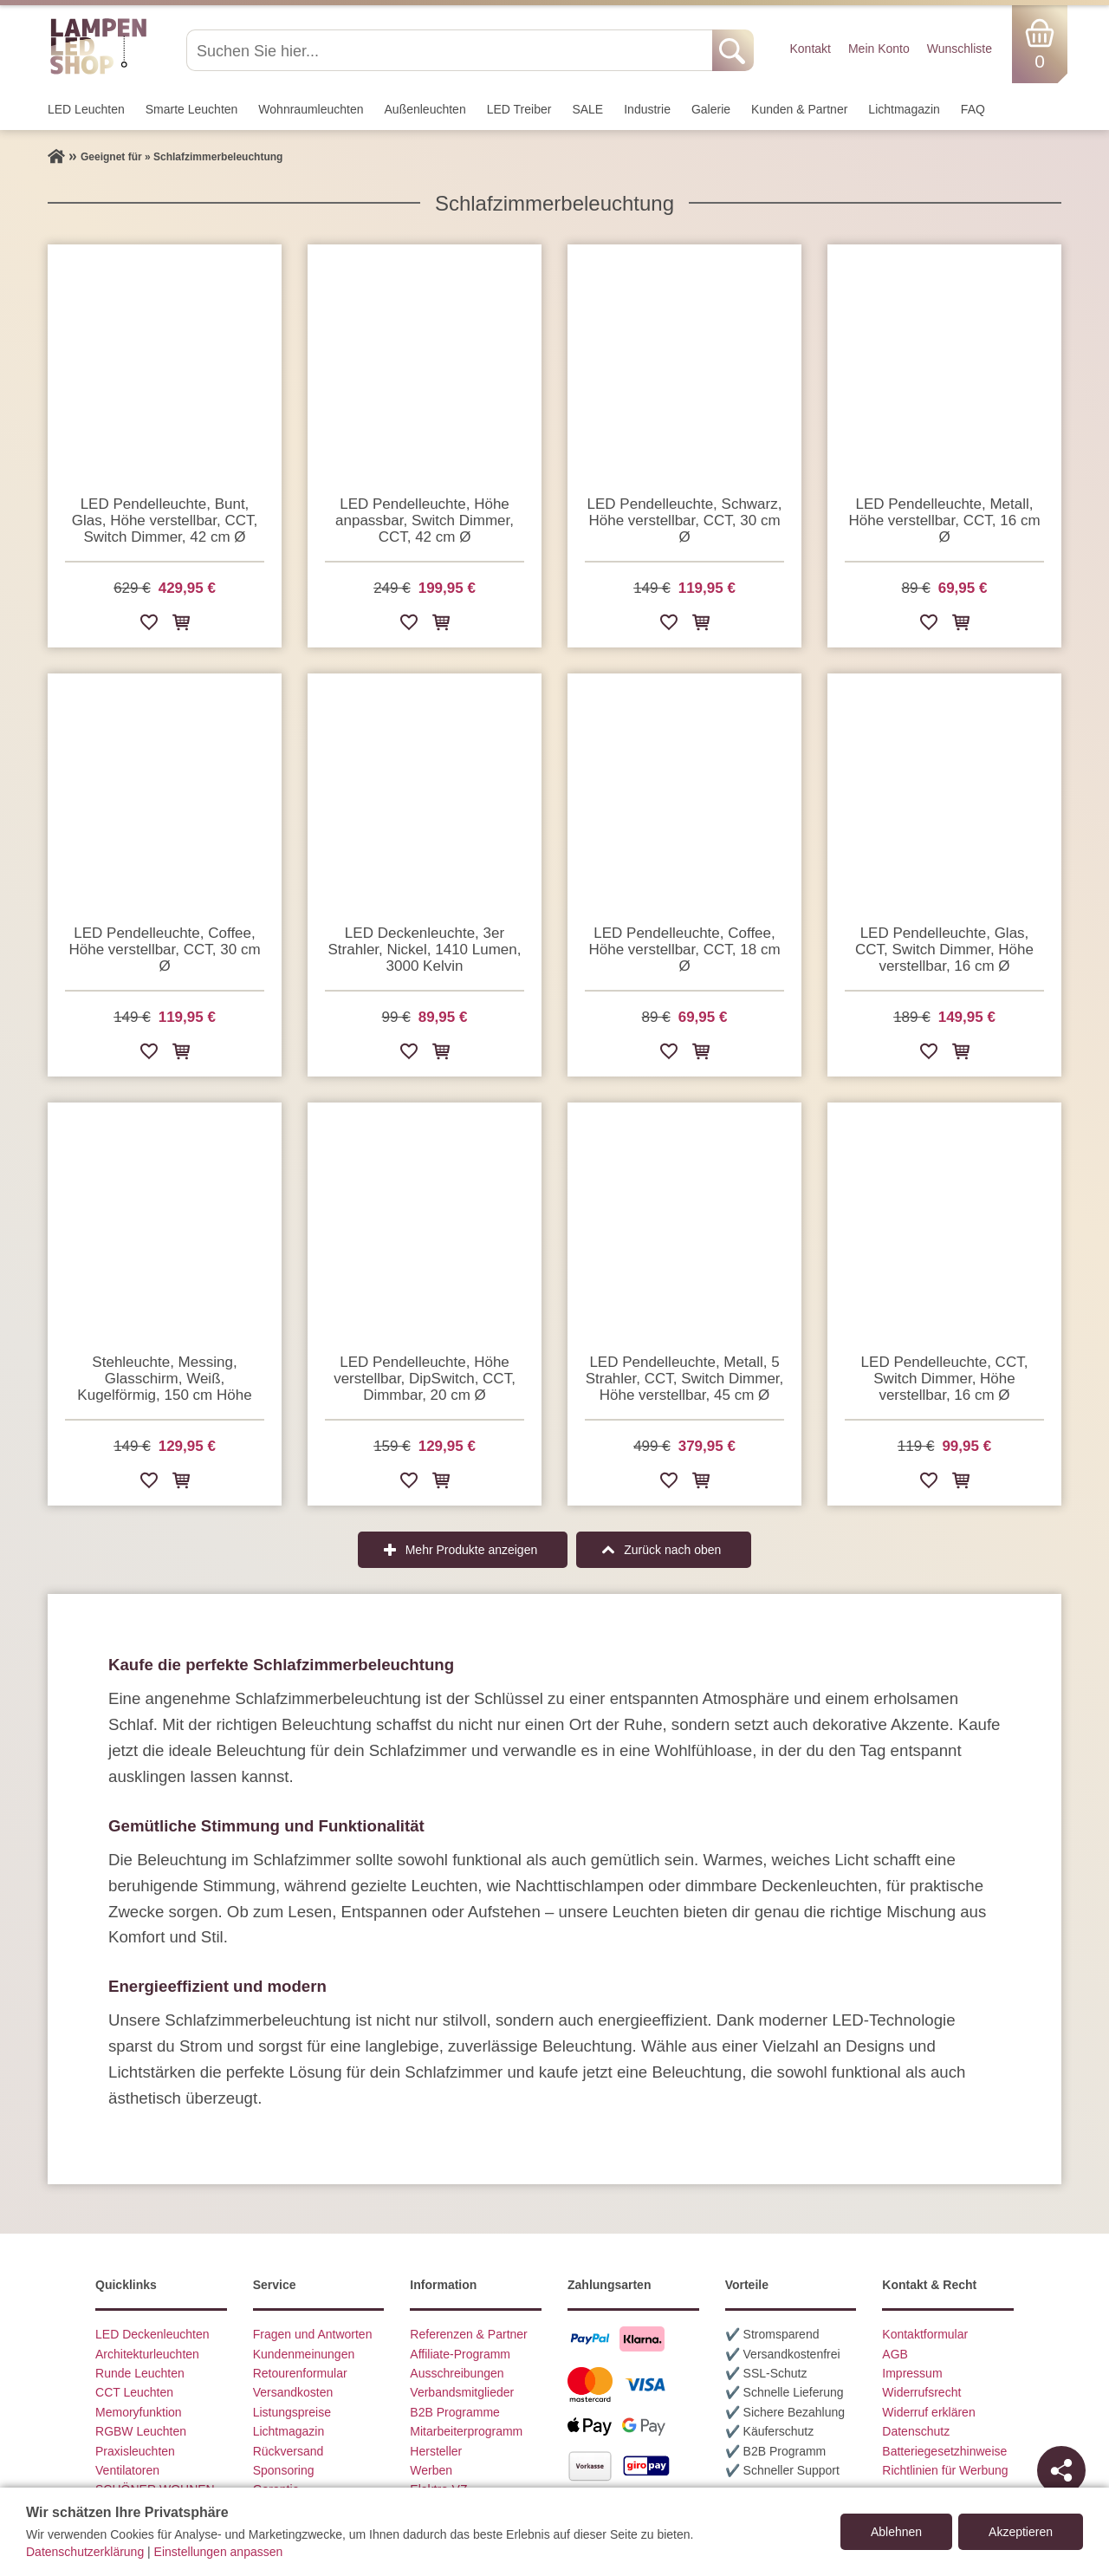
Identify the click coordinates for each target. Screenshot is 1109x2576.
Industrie (647, 109)
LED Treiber (519, 109)
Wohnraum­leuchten (310, 109)
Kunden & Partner (799, 109)
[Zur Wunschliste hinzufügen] (149, 625)
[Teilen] (1061, 2470)
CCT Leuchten (134, 2392)
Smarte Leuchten (192, 109)
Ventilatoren (127, 2470)
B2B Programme (454, 2412)
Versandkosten (293, 2392)
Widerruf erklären (928, 2412)
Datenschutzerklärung (85, 2552)
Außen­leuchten (425, 109)
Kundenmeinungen (304, 2354)
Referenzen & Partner (468, 2334)
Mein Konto (879, 48)
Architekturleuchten (147, 2354)
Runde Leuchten (140, 2373)
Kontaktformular (925, 2334)
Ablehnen (896, 2532)
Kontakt (809, 48)
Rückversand (288, 2451)
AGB (895, 2354)
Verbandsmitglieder (462, 2392)
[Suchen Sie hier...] (451, 50)
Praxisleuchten (135, 2451)
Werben (431, 2470)
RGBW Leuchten (140, 2431)
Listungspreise (292, 2412)
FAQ (973, 109)
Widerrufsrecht (921, 2392)
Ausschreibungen (456, 2373)
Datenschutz (916, 2431)
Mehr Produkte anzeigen (471, 1550)
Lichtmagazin (904, 109)
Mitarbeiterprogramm (466, 2431)
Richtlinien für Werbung (945, 2470)
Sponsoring (284, 2470)
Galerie (710, 109)
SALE (587, 109)
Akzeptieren (1021, 2532)
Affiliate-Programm (460, 2354)
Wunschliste (959, 48)
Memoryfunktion (138, 2412)
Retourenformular (300, 2373)
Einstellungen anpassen (218, 2552)
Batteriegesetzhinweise (944, 2451)
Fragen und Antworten (313, 2334)
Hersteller (436, 2451)
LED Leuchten (86, 109)
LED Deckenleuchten (152, 2334)
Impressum (912, 2373)
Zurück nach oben (672, 1550)
